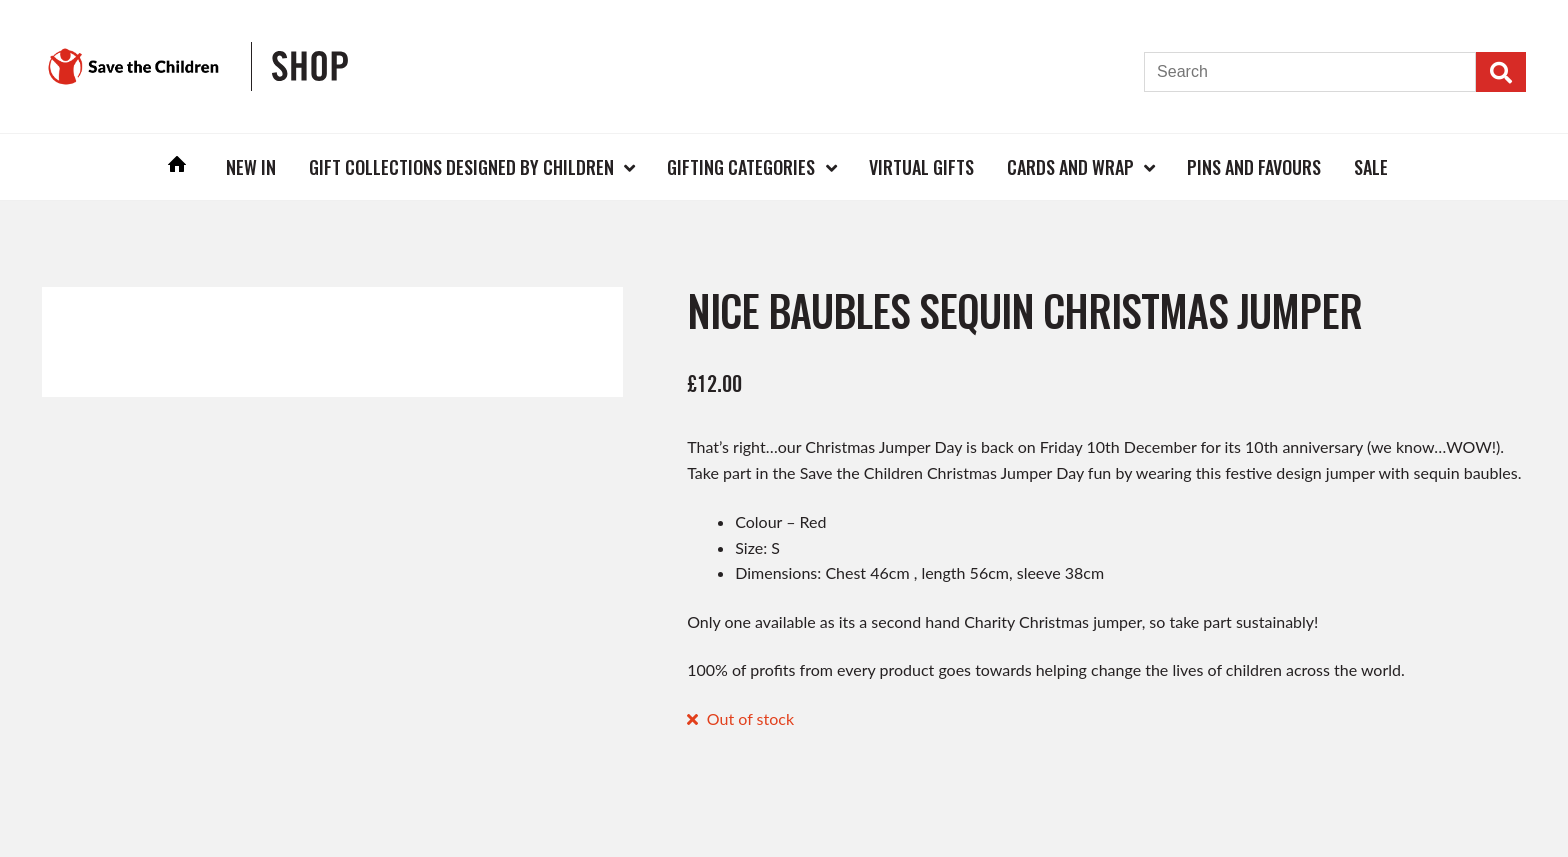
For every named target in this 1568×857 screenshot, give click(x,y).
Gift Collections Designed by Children (461, 167)
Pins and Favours (1254, 167)
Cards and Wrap (1070, 167)
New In (251, 167)
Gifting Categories (741, 167)
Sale (1371, 167)
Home (178, 166)
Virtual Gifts (921, 167)
